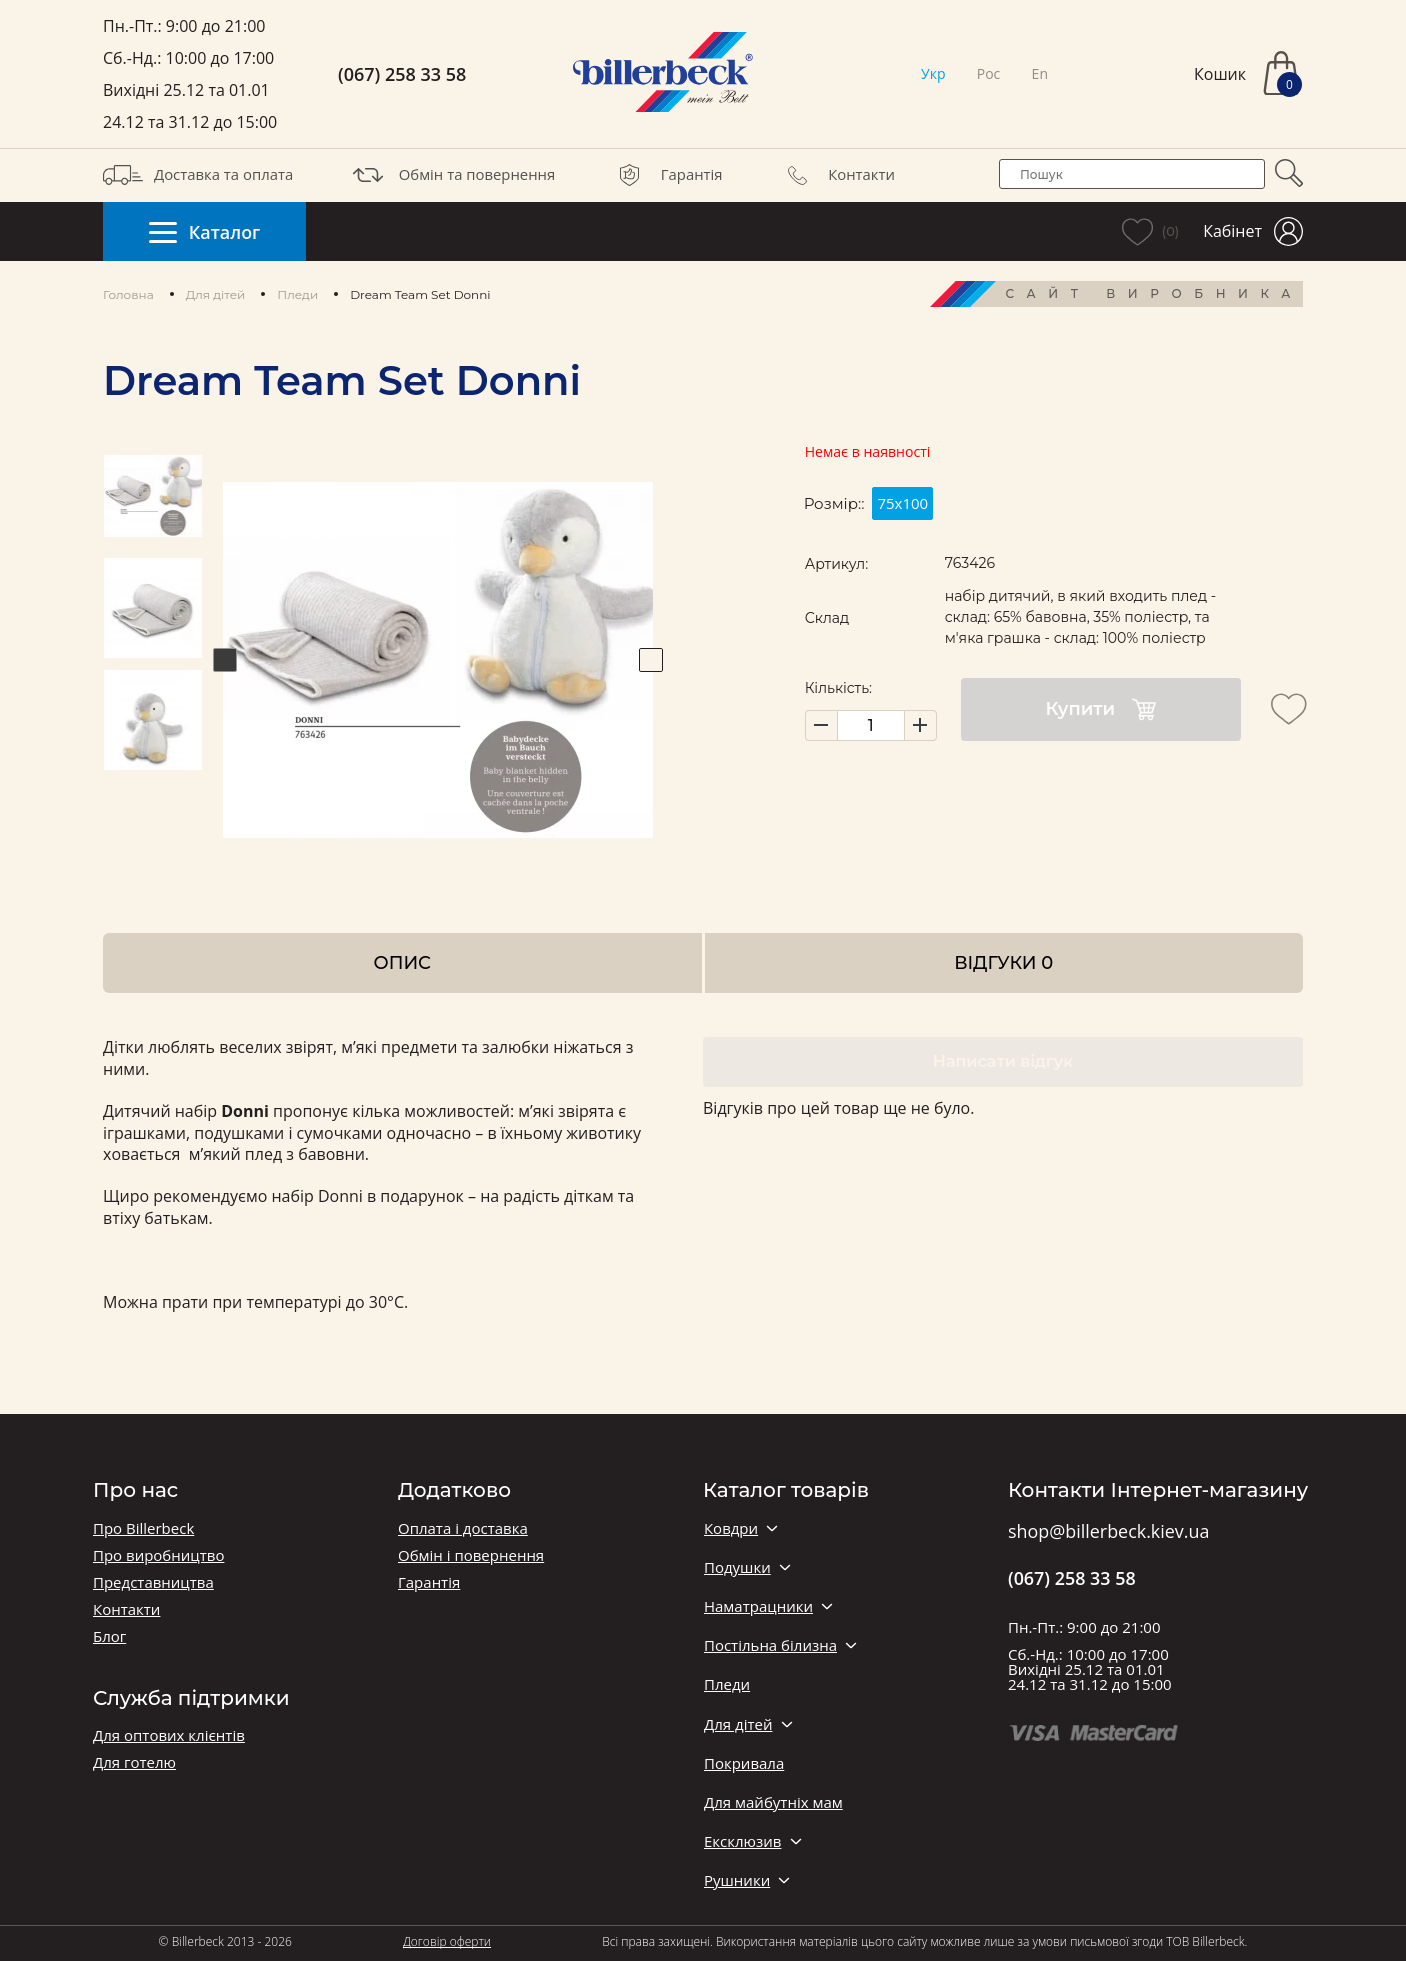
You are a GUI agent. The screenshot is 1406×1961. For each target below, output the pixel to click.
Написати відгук (1003, 1061)
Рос (989, 73)
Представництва (153, 1582)
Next (651, 660)
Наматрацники (758, 1606)
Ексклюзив (742, 1841)
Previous (225, 660)
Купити (1100, 709)
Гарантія (666, 175)
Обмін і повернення (471, 1555)
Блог (109, 1636)
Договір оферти (447, 1941)
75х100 (902, 503)
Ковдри (731, 1528)
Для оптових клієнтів (169, 1735)
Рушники (737, 1880)
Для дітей (216, 294)
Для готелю (134, 1762)
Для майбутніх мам (773, 1802)
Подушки (737, 1567)
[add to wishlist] (1289, 709)
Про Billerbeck (143, 1528)
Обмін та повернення (452, 175)
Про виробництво (158, 1555)
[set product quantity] (871, 725)
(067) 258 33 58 (402, 74)
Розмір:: (834, 503)
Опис (402, 962)
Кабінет (1253, 231)
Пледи (297, 294)
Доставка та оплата (198, 175)
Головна (128, 294)
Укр (933, 73)
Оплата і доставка (463, 1528)
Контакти (836, 175)
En (1040, 73)
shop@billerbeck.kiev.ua (1108, 1532)
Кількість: (838, 688)
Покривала (744, 1763)
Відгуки (1003, 962)
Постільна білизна (770, 1645)
